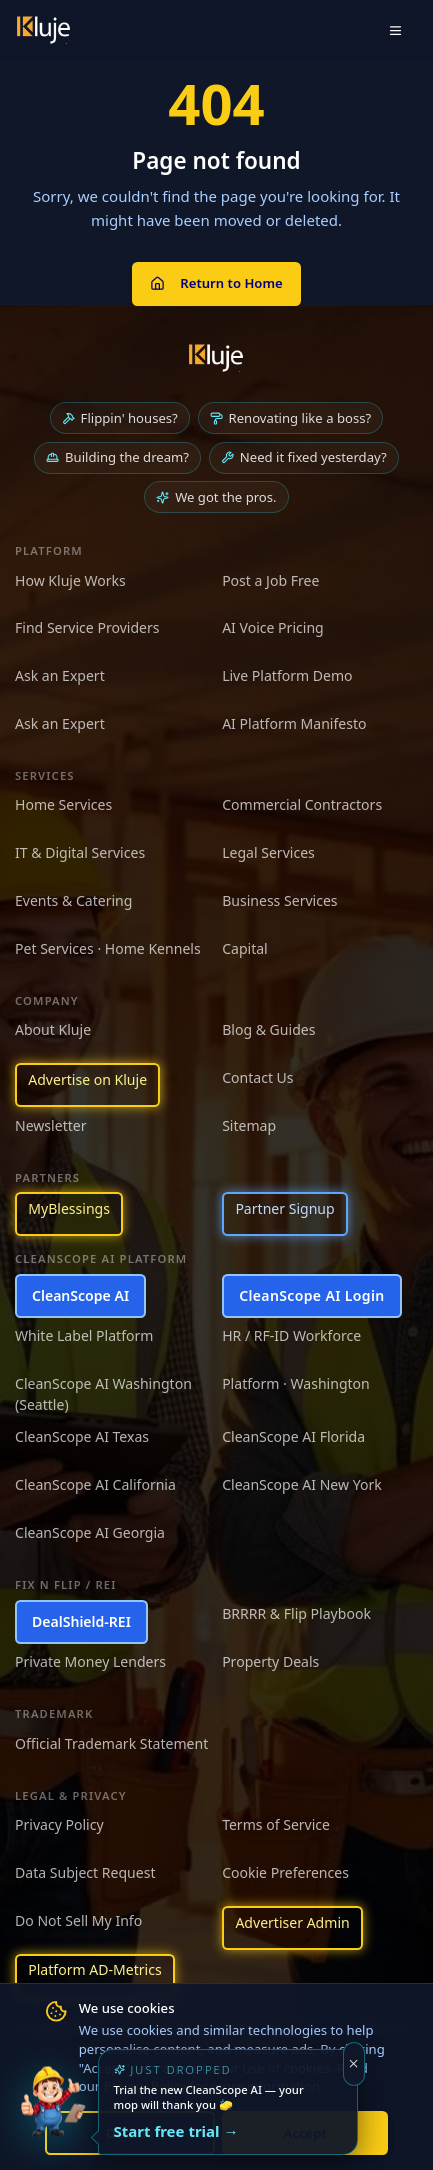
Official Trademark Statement (111, 1743)
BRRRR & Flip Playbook (296, 1613)
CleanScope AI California (95, 1484)
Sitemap (249, 1125)
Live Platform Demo (287, 675)
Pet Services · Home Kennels (108, 948)
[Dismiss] (354, 2064)
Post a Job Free (270, 580)
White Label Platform (84, 1335)
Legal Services (268, 852)
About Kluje (53, 1029)
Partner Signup (284, 1208)
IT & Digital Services (80, 852)
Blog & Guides (268, 1029)
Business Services (279, 900)
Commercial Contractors (302, 804)
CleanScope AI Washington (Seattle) (103, 1394)
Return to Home (216, 283)
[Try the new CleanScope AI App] (52, 2117)
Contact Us (257, 1077)
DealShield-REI (81, 1621)
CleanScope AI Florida (293, 1436)
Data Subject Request (85, 1872)
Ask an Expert (60, 675)
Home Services (63, 804)
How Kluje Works (70, 580)
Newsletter (51, 1125)
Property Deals (270, 1661)
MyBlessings (69, 1208)
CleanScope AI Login (311, 1295)
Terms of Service (276, 1824)
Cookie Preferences (285, 1872)
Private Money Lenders (90, 1661)
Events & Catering (73, 900)
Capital (245, 948)
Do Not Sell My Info (78, 1920)
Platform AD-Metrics (94, 1969)
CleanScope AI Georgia (90, 1532)
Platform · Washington (296, 1383)
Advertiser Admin (292, 1922)
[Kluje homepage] (216, 358)
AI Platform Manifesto (294, 723)
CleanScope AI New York (302, 1484)
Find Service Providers (87, 627)
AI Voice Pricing (273, 627)
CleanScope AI (80, 1295)
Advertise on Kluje (87, 1079)
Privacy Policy (59, 1824)
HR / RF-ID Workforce (291, 1335)
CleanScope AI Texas (82, 1436)
